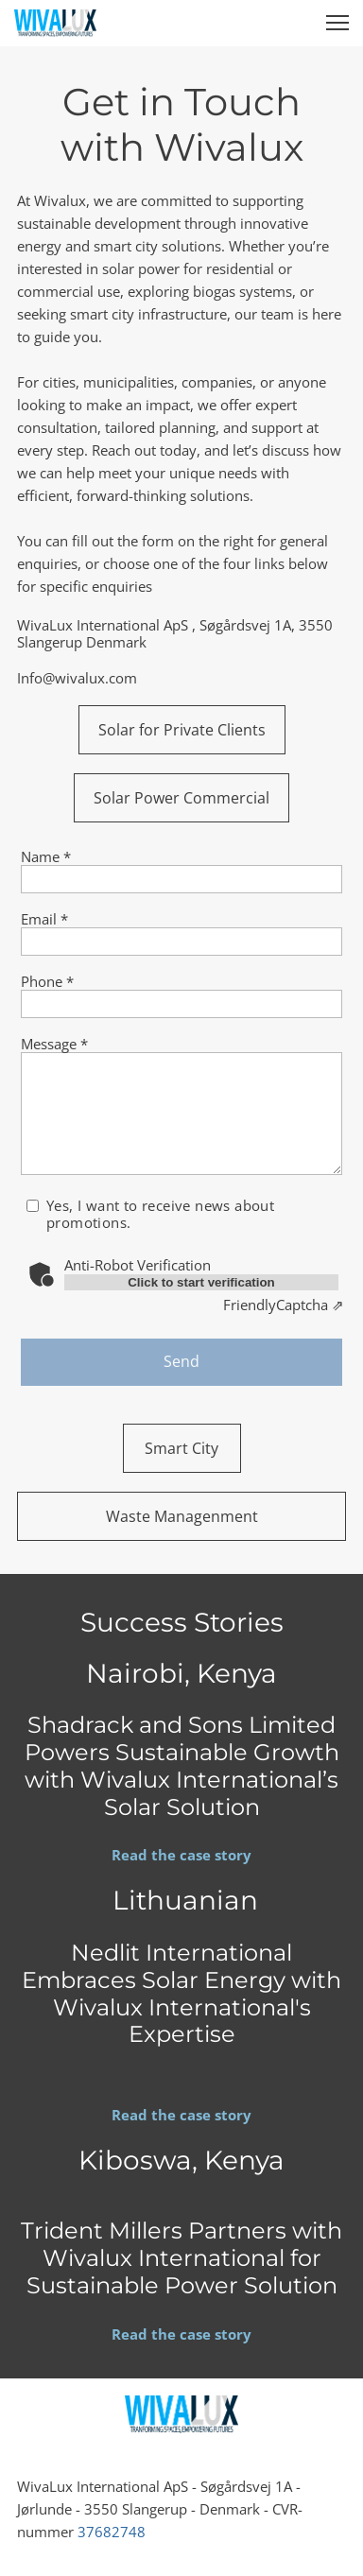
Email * (44, 918)
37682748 (112, 2531)
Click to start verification (201, 1282)
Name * (46, 856)
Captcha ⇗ (283, 1304)
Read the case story (181, 1854)
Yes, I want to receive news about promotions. (160, 1214)
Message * (54, 1043)
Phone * (47, 981)
